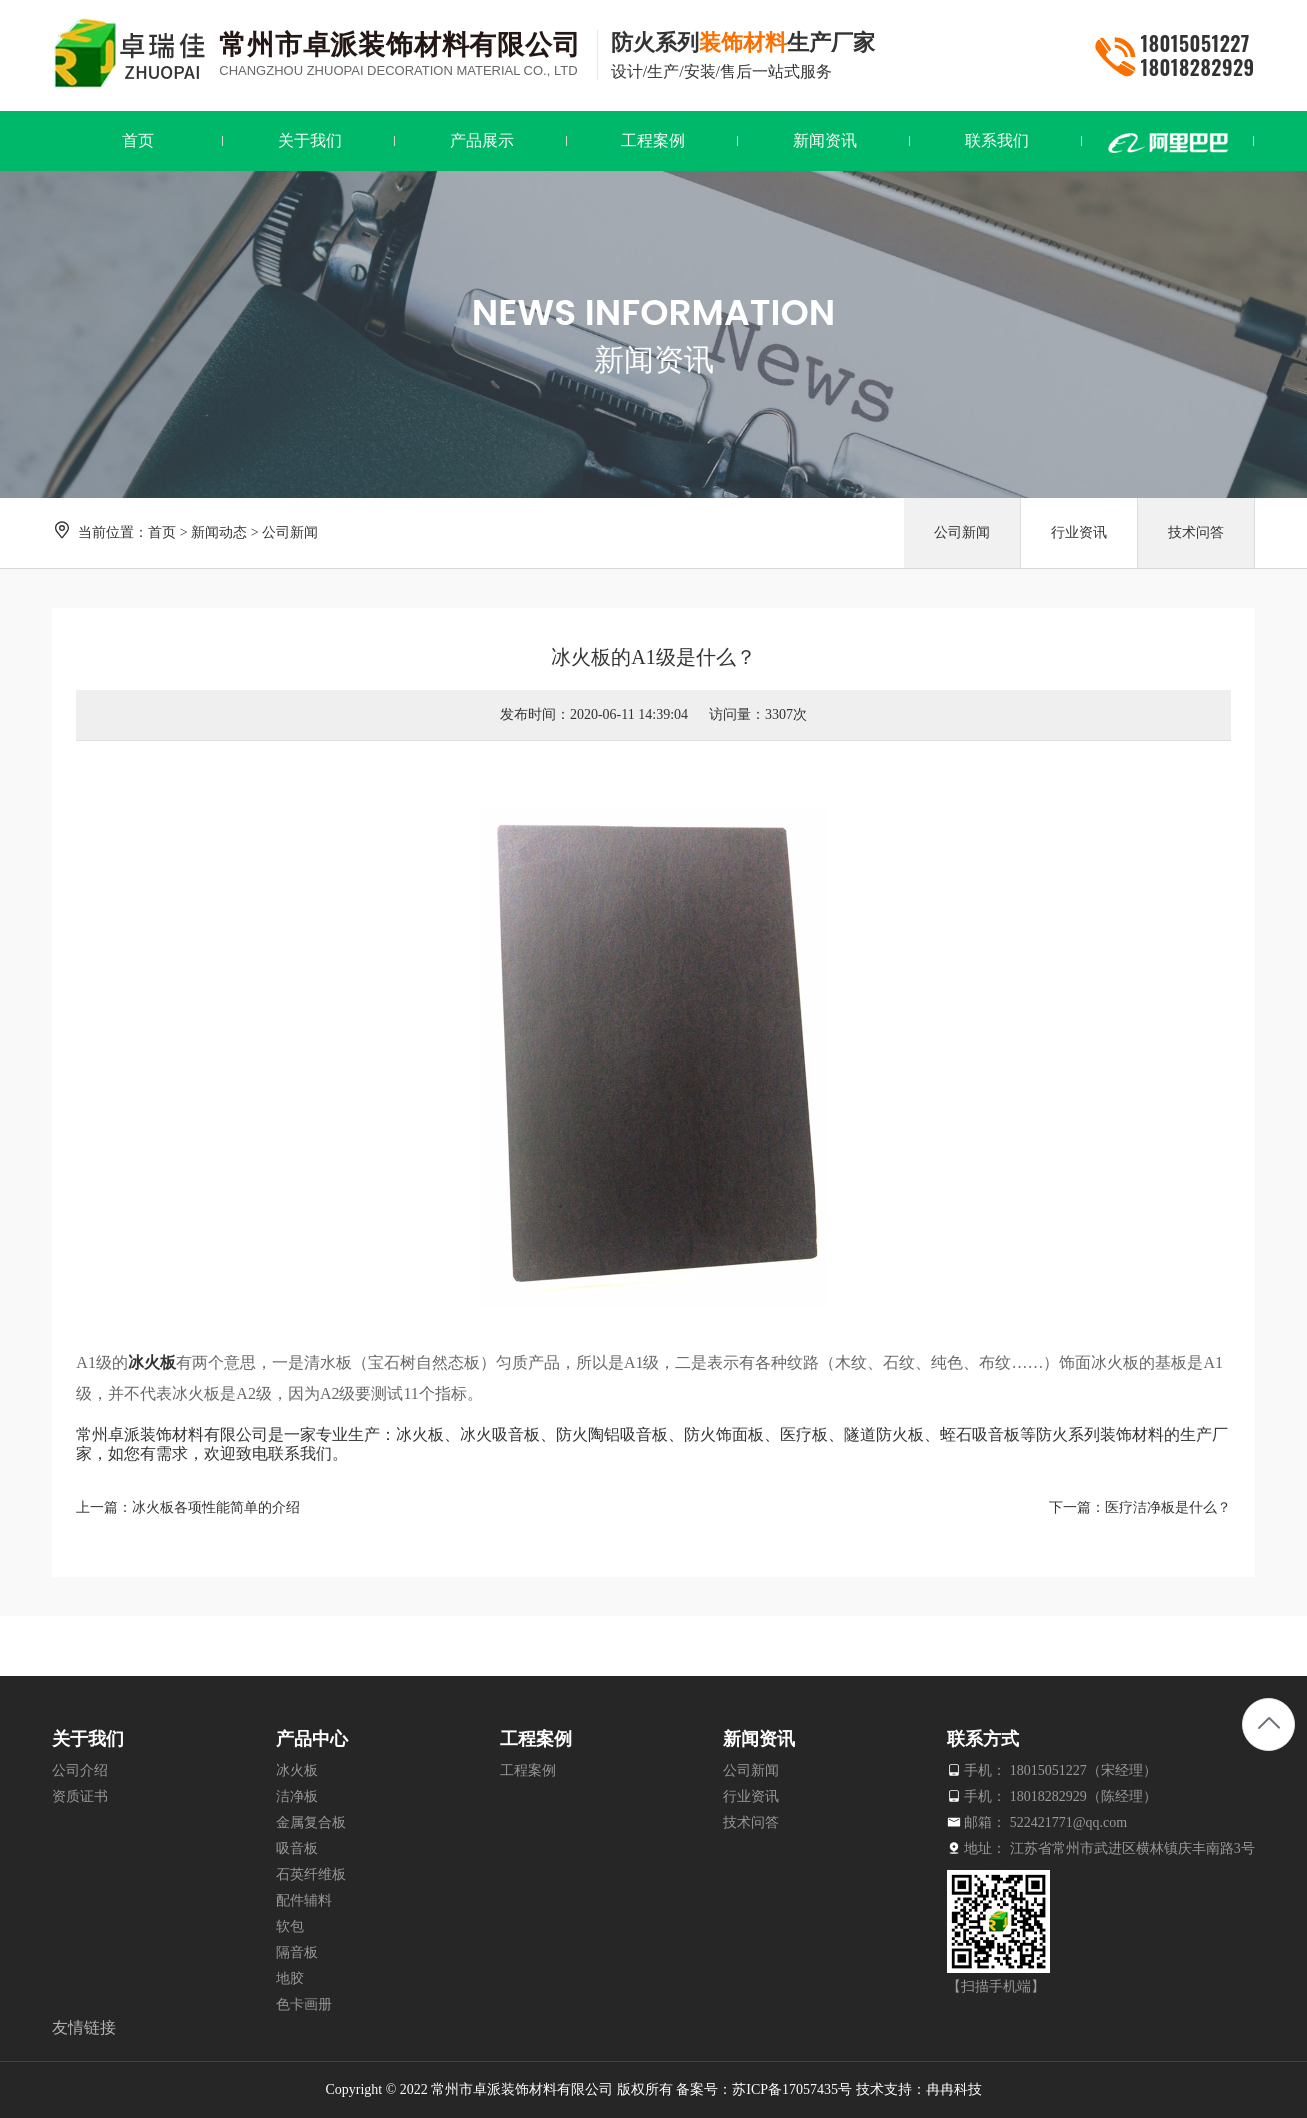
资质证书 (80, 1796)
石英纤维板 (311, 1874)
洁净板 (297, 1796)
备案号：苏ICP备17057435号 (764, 2089)
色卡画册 (304, 2004)
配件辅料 (304, 1900)
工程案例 (528, 1770)
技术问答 (1196, 532)
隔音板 (297, 1952)
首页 (162, 532)
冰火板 (152, 1362)
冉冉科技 (954, 2089)
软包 (290, 1926)
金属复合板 (311, 1822)
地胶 (290, 1978)
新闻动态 (219, 532)
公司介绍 (80, 1770)
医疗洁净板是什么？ (1168, 1507)
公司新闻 (290, 532)
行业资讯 (1079, 532)
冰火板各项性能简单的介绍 (216, 1507)
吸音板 (297, 1848)
